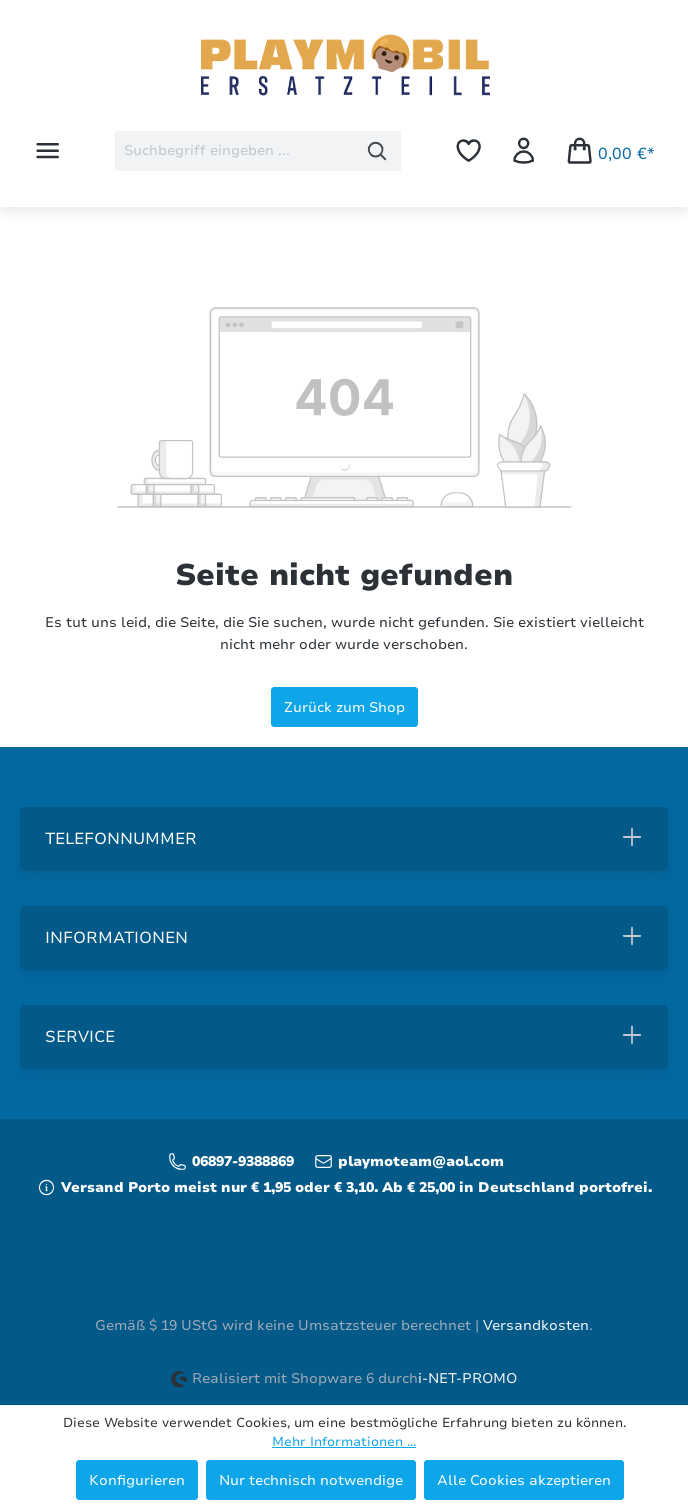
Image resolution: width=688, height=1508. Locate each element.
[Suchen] (377, 151)
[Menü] (47, 150)
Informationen (116, 938)
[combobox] (234, 151)
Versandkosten (536, 1325)
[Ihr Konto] (523, 150)
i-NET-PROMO (467, 1378)
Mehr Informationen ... (344, 1442)
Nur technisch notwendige (311, 1480)
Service (80, 1037)
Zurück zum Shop (344, 707)
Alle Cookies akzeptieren (524, 1480)
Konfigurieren (137, 1480)
